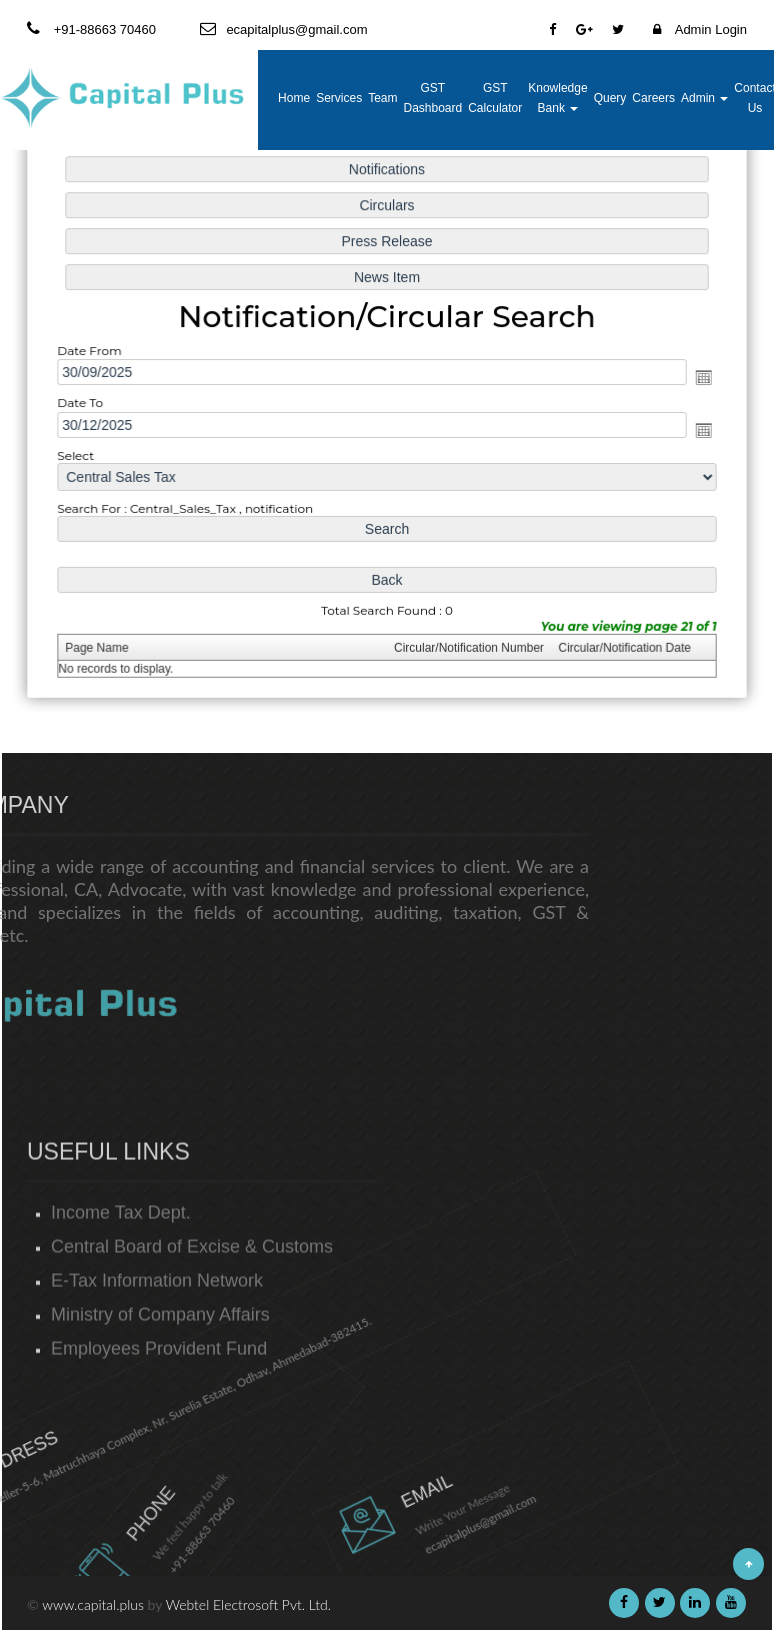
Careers (653, 98)
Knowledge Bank (557, 98)
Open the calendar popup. (696, 377)
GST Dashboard (432, 98)
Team (382, 98)
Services (339, 98)
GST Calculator (495, 98)
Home (294, 98)
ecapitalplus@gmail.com (404, 1523)
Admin (704, 98)
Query (610, 98)
